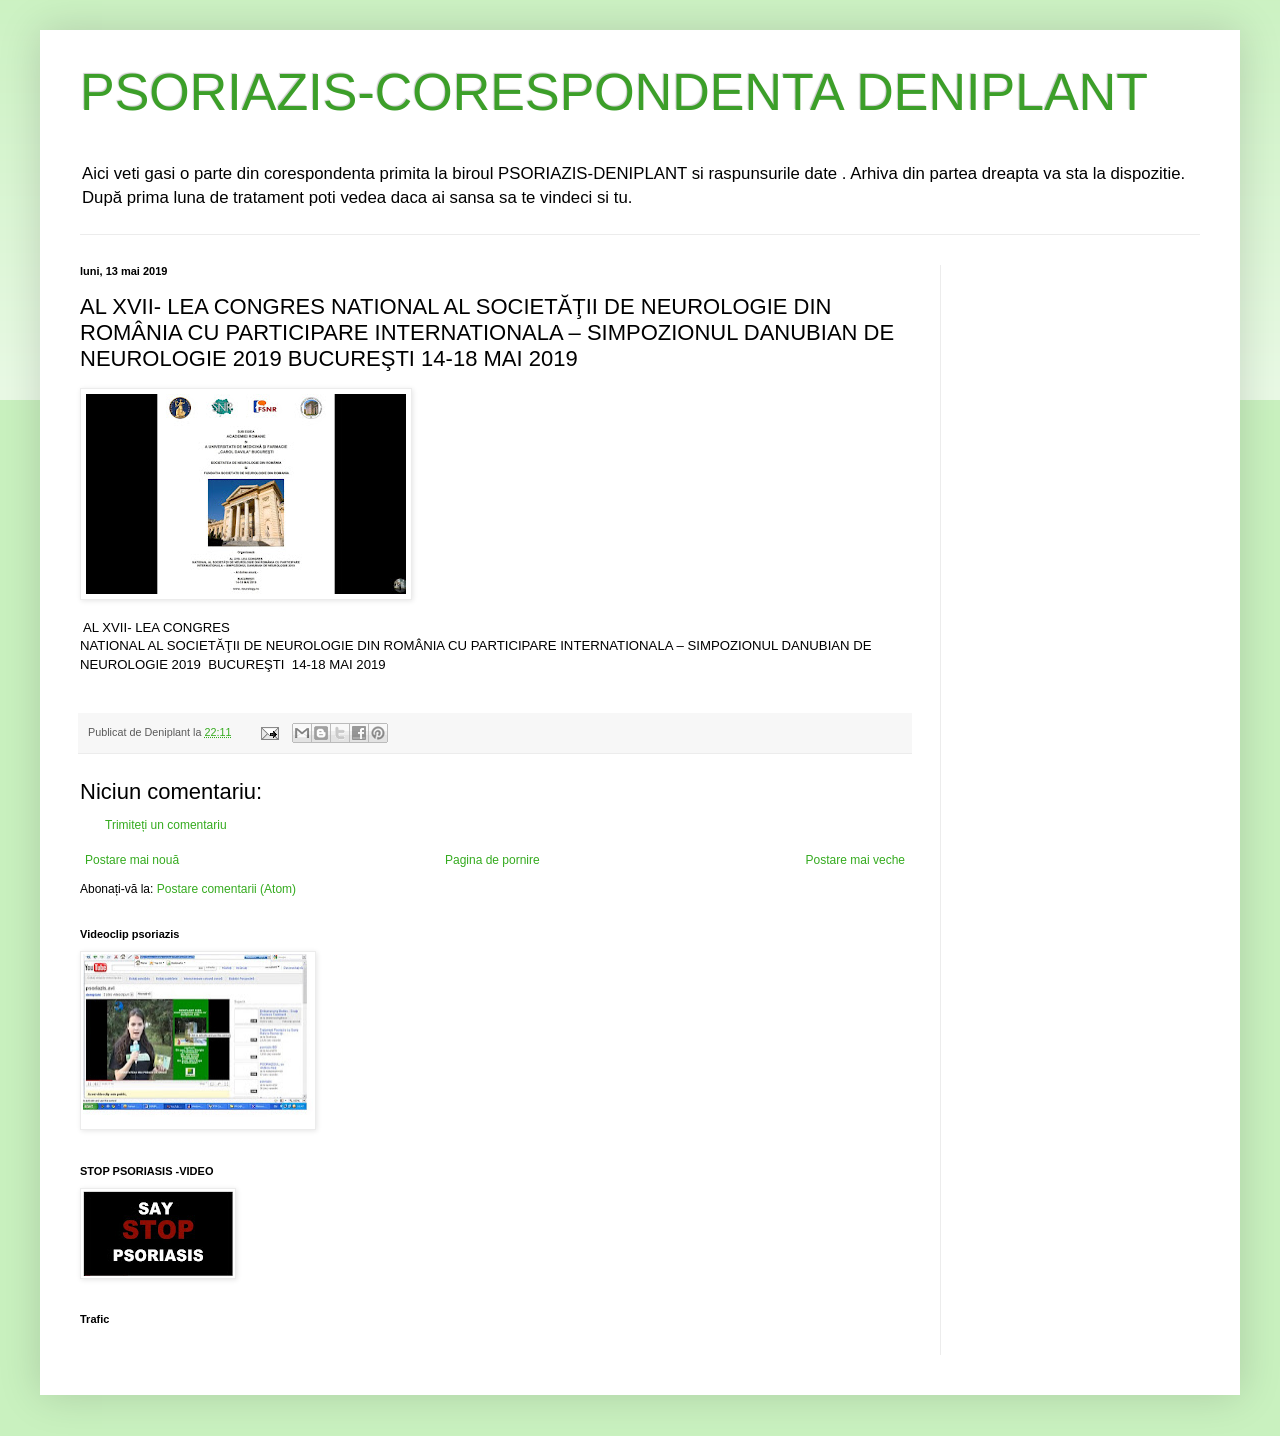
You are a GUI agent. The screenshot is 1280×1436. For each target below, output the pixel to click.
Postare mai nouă (132, 860)
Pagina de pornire (492, 860)
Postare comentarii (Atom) (226, 889)
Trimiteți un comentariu (166, 825)
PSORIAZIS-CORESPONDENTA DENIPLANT (614, 92)
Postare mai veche (855, 860)
